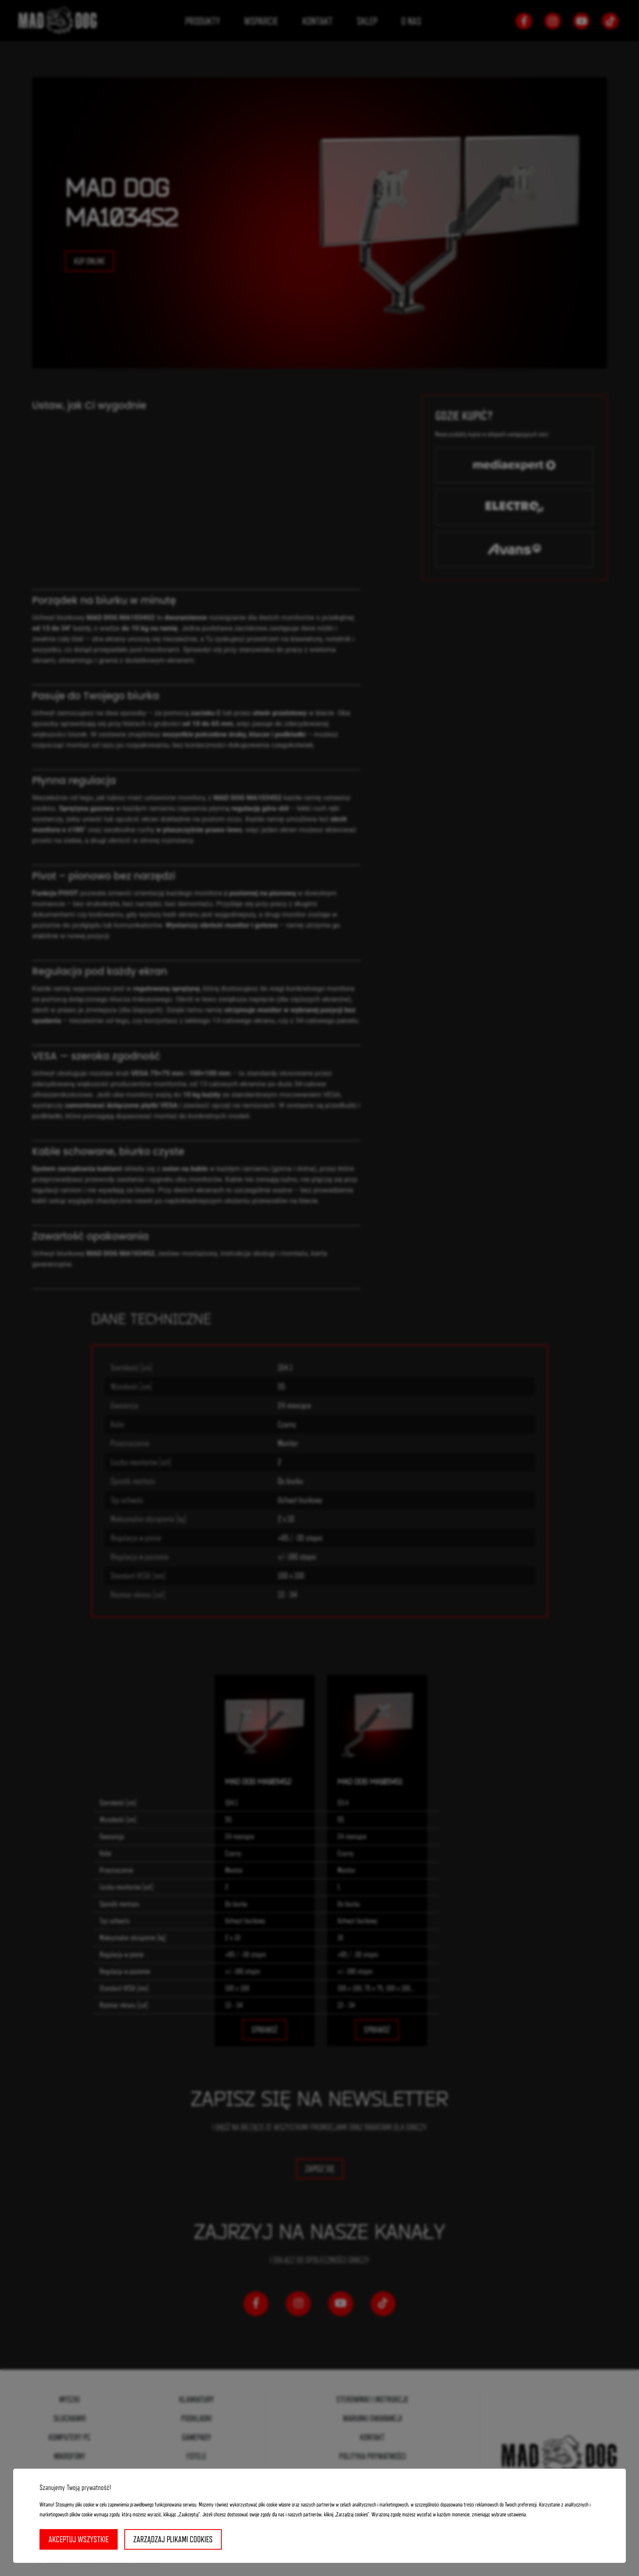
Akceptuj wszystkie (79, 2539)
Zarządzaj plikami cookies (173, 2539)
